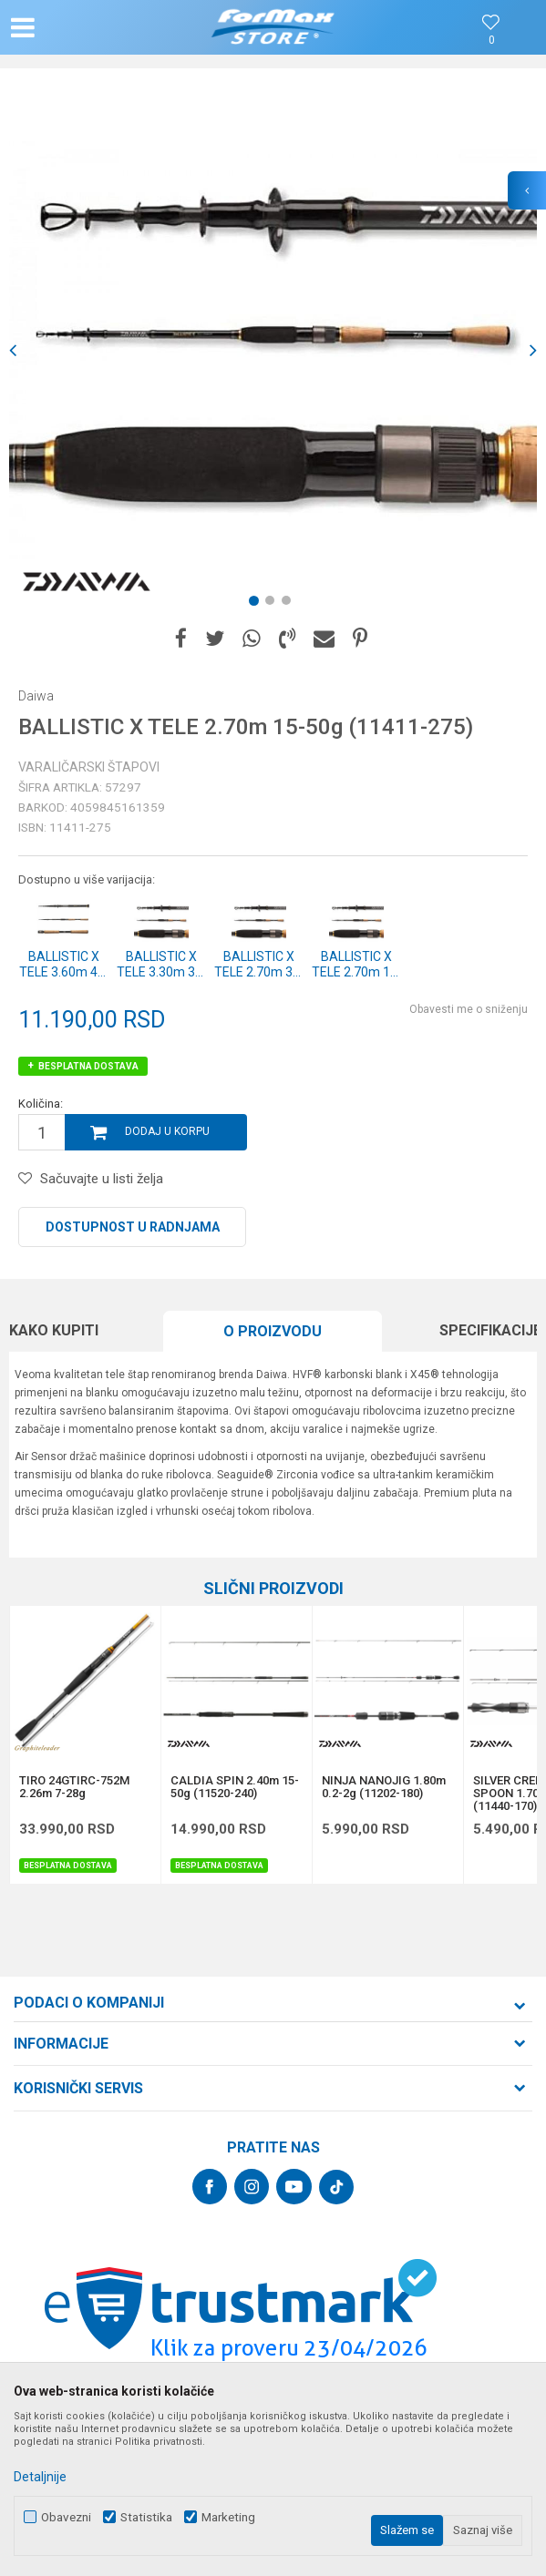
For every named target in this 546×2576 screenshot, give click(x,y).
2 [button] (273, 604)
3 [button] (290, 604)
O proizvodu (272, 1331)
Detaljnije (40, 2476)
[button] (91, 27)
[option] (273, 350)
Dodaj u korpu (167, 1131)
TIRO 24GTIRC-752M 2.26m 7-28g (74, 1787)
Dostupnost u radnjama (133, 1227)
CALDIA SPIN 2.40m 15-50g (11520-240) (234, 1787)
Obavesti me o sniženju (468, 1009)
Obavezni (66, 2517)
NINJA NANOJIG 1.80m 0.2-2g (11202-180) (384, 1787)
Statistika (146, 2517)
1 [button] (257, 604)
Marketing (228, 2517)
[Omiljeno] (491, 40)
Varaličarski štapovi (89, 767)
